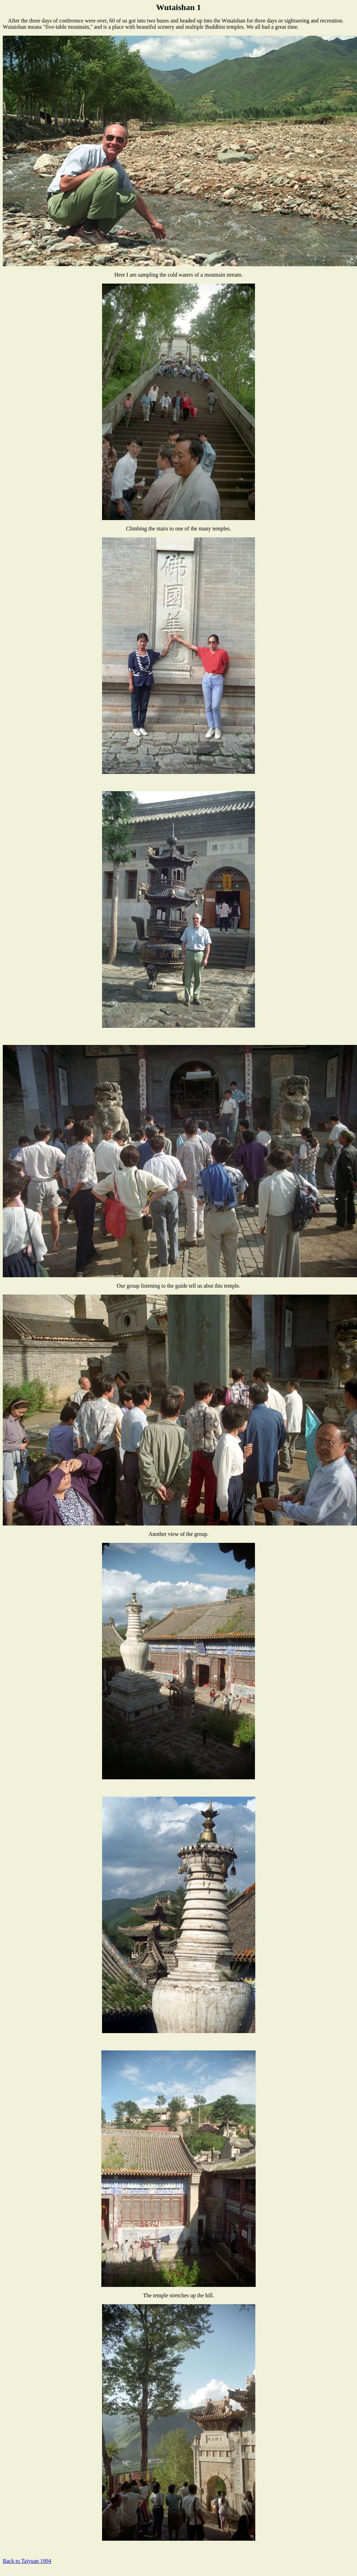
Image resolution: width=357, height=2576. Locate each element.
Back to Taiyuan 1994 (27, 2561)
